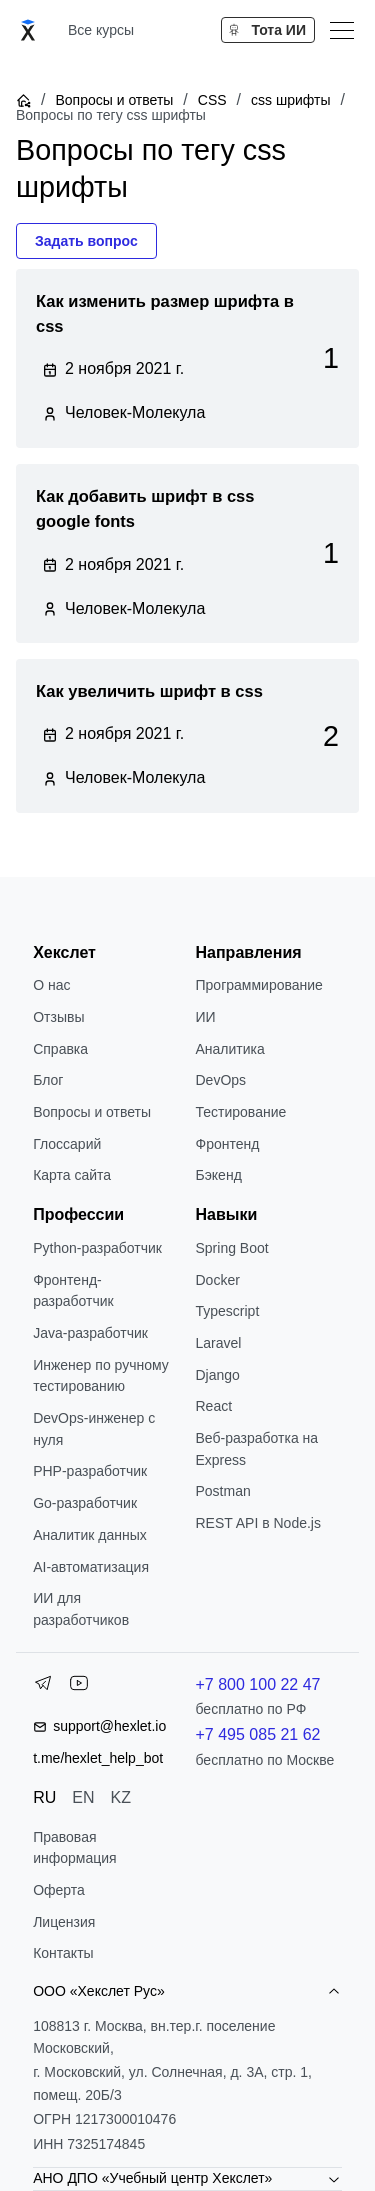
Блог (48, 1080)
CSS (212, 100)
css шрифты (290, 100)
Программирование (259, 985)
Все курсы (101, 30)
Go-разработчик (85, 1503)
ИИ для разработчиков (81, 1609)
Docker (218, 1280)
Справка (60, 1049)
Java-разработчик (90, 1333)
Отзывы (58, 1017)
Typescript (228, 1311)
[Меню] (342, 30)
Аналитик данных (90, 1535)
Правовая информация (74, 1848)
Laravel (219, 1343)
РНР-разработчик (90, 1471)
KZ (121, 1797)
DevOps (221, 1080)
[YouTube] (79, 1687)
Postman (223, 1491)
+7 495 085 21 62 (258, 1734)
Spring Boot (232, 1248)
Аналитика (230, 1049)
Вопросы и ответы (114, 100)
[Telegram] (43, 1687)
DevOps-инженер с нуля (94, 1429)
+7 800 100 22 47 (258, 1684)
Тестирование (241, 1112)
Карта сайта (72, 1175)
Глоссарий (67, 1144)
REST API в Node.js (258, 1523)
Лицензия (64, 1922)
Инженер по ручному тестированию (101, 1376)
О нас (51, 985)
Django (218, 1375)
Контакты (63, 1953)
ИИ (206, 1017)
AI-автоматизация (91, 1567)
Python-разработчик (97, 1248)
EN (83, 1797)
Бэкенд (219, 1175)
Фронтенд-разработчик (73, 1291)
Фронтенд (228, 1144)
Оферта (59, 1890)
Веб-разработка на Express (257, 1449)
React (214, 1406)
